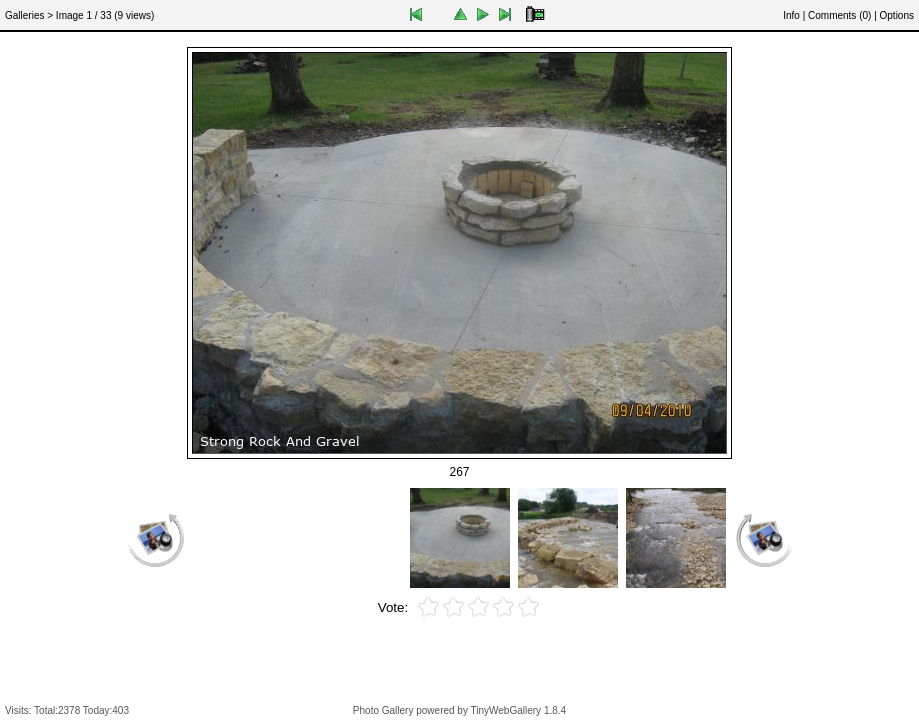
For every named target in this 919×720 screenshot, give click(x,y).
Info (791, 15)
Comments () (839, 15)
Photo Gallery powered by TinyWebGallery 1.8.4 (459, 710)
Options (897, 15)
